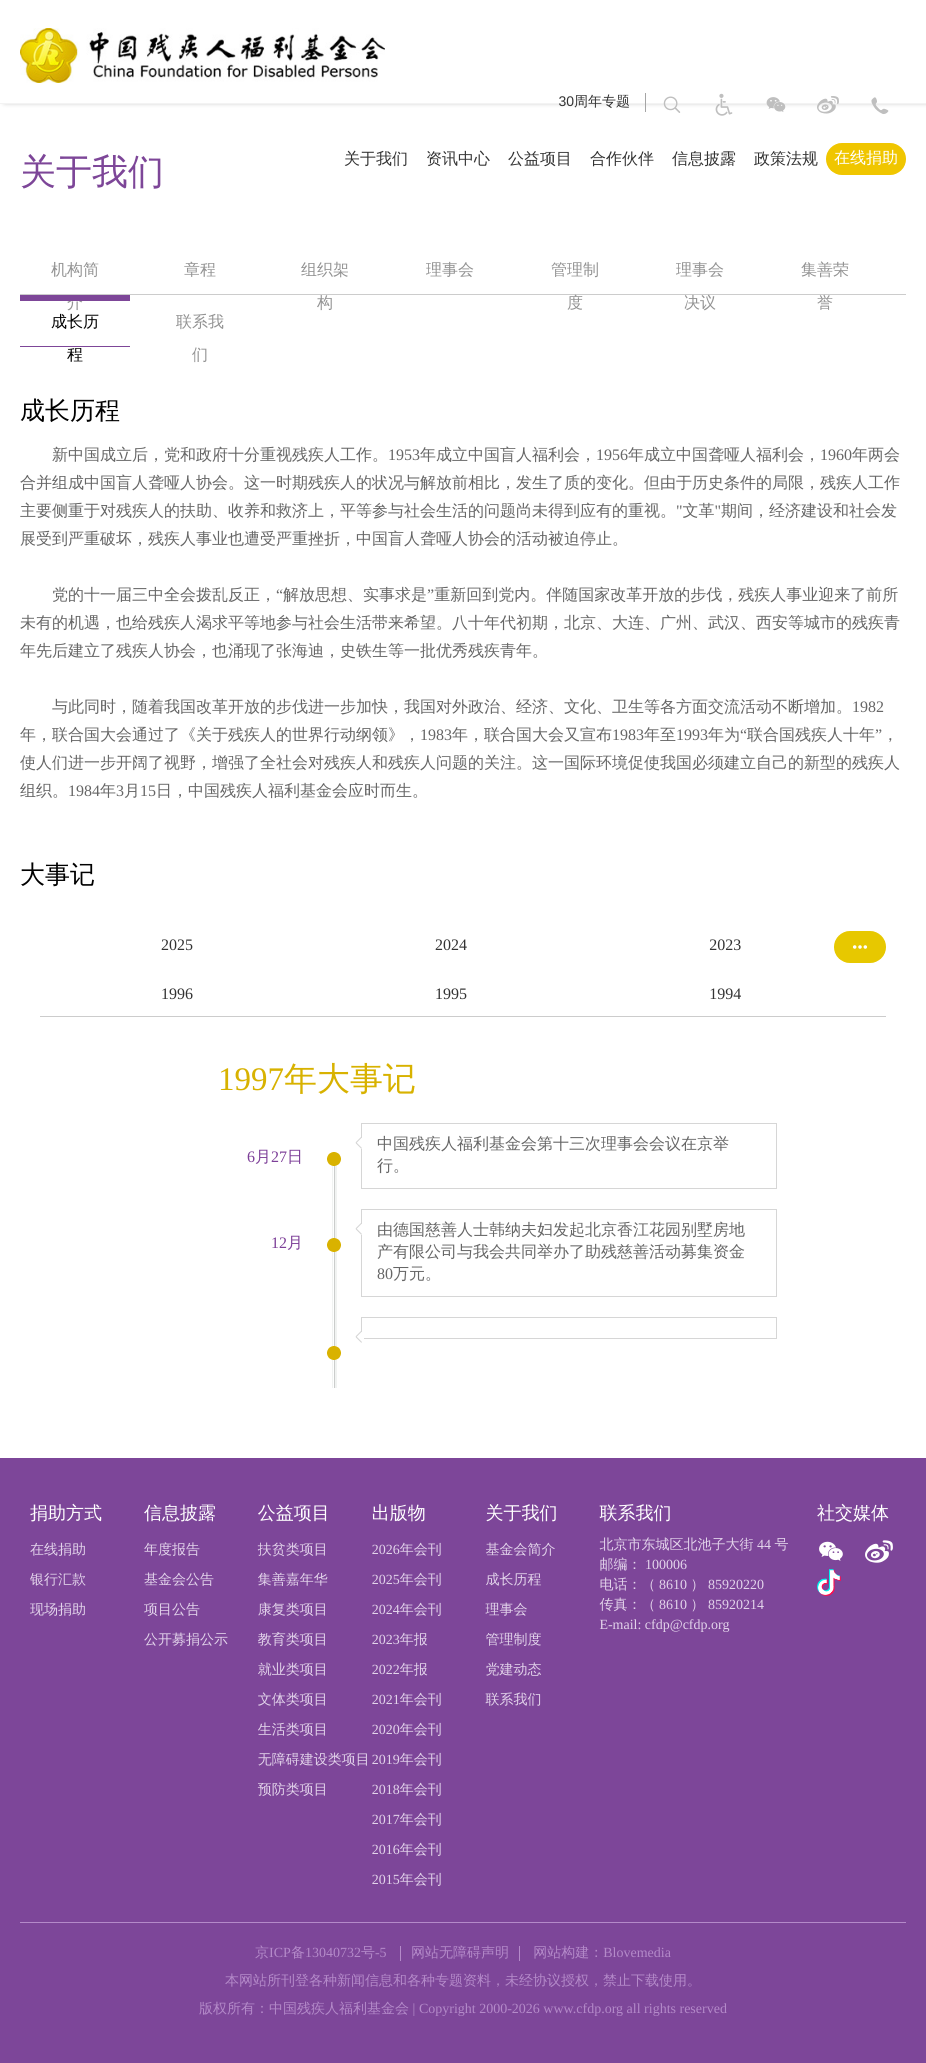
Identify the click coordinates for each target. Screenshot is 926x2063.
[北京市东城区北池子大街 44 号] (695, 1546)
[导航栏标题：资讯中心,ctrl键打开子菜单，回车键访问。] (442, 159)
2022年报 (400, 1670)
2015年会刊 (407, 1880)
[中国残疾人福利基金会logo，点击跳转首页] (201, 54)
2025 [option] (177, 945)
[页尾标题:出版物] (429, 1514)
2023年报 (400, 1640)
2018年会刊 (407, 1790)
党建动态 (514, 1670)
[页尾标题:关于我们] (543, 1514)
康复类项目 (293, 1610)
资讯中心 (458, 158)
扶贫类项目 (293, 1550)
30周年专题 (594, 100)
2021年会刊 (407, 1700)
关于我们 (376, 158)
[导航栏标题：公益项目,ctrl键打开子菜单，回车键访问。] (524, 159)
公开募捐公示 (186, 1640)
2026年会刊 (407, 1550)
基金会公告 (179, 1580)
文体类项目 (293, 1700)
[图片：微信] (776, 104)
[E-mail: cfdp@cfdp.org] (695, 1626)
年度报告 (172, 1550)
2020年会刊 (407, 1730)
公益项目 (540, 158)
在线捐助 (866, 157)
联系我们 (514, 1700)
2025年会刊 (407, 1580)
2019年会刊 (407, 1760)
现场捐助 (58, 1610)
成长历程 (514, 1580)
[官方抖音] (829, 1584)
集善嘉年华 (293, 1580)
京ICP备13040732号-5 (320, 1953)
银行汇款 (58, 1580)
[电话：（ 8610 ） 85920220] (695, 1586)
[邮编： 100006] (695, 1566)
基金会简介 (521, 1550)
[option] (463, 624)
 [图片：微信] (831, 1551)
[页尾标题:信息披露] (201, 1514)
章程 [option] (200, 270)
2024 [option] (451, 945)
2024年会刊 (407, 1610)
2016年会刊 (407, 1850)
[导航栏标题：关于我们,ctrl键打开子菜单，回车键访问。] (360, 159)
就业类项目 (293, 1670)
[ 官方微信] (835, 1552)
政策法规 (786, 158)
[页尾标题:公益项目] (315, 1514)
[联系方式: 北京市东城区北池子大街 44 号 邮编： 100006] (880, 104)
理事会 (507, 1610)
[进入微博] (828, 108)
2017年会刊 (407, 1820)
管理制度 (514, 1640)
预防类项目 (293, 1790)
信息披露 (704, 158)
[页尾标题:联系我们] (695, 1514)
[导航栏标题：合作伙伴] (606, 159)
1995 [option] (451, 994)
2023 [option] (725, 945)
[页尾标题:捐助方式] (87, 1514)
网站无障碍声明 (460, 1953)
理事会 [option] (450, 270)
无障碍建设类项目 (314, 1760)
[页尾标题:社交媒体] (861, 1514)
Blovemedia (637, 1953)
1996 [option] (177, 994)
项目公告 (172, 1610)
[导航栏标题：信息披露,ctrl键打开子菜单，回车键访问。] (688, 159)
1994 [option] (725, 994)
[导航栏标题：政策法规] (770, 159)
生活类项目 (293, 1730)
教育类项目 (293, 1640)
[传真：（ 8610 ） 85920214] (695, 1606)
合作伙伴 (622, 158)
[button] (672, 104)
